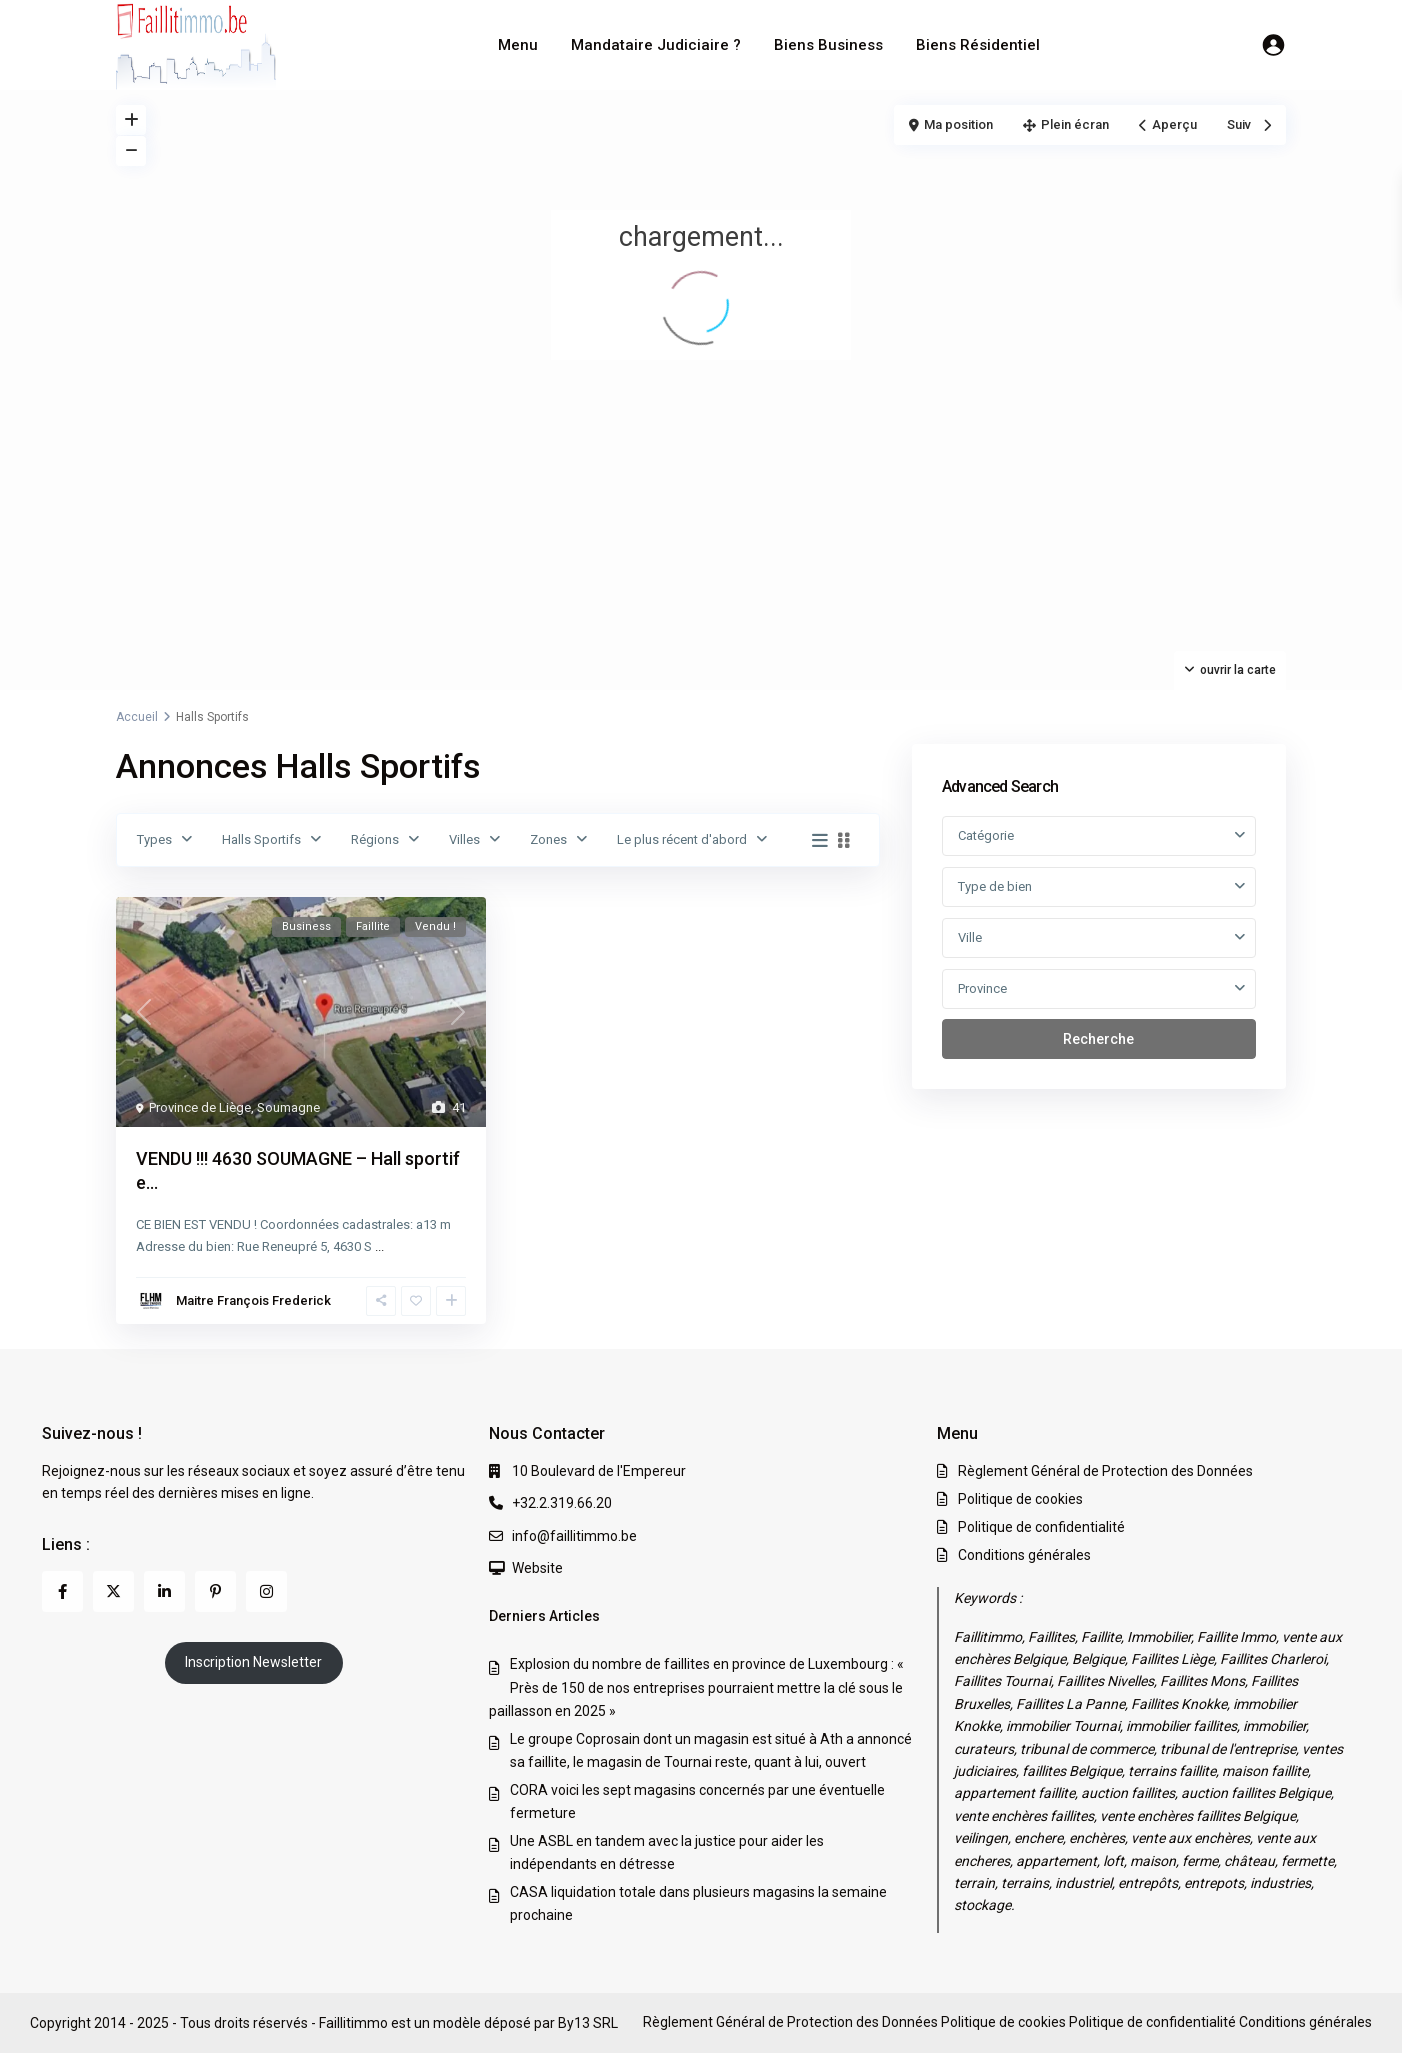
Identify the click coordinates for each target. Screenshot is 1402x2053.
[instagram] (266, 1591)
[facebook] (62, 1591)
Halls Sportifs (261, 839)
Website (537, 1568)
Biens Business (828, 45)
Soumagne (288, 1107)
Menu (518, 45)
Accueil (137, 717)
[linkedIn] (164, 1591)
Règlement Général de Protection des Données (1105, 1471)
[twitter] (113, 1591)
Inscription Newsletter (253, 1662)
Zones (548, 839)
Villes (464, 839)
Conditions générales (1024, 1555)
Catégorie (986, 835)
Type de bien (995, 886)
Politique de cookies (1020, 1499)
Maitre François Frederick (253, 1300)
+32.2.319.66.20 (562, 1503)
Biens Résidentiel (978, 45)
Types (154, 839)
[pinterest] (215, 1591)
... (379, 1246)
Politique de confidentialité (1041, 1527)
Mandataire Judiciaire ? (656, 45)
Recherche (1098, 1039)
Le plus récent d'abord (682, 839)
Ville (970, 937)
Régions (375, 839)
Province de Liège (200, 1107)
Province (982, 988)
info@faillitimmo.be (574, 1536)
